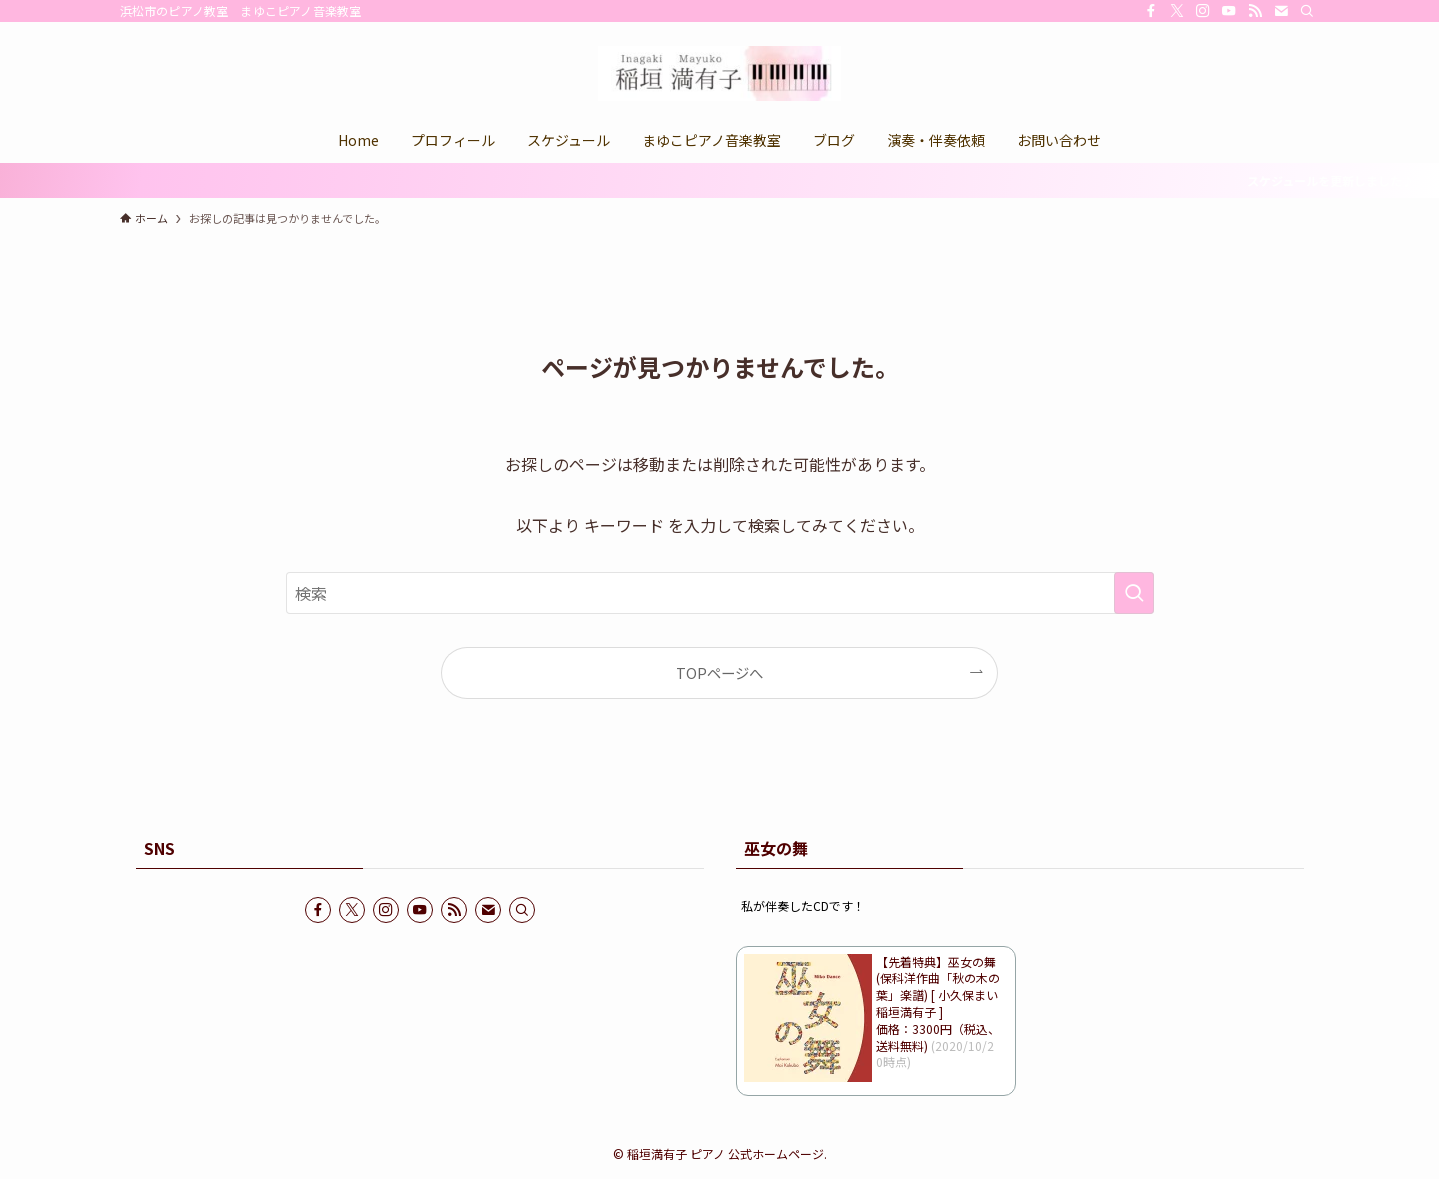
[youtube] (1229, 11)
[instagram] (1203, 11)
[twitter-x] (1177, 11)
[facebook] (1151, 11)
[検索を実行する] (1134, 593)
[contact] (1281, 11)
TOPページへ (719, 672)
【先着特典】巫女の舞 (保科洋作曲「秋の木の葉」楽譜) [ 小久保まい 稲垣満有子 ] (938, 986)
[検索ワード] (720, 593)
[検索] (1307, 11)
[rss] (1255, 11)
